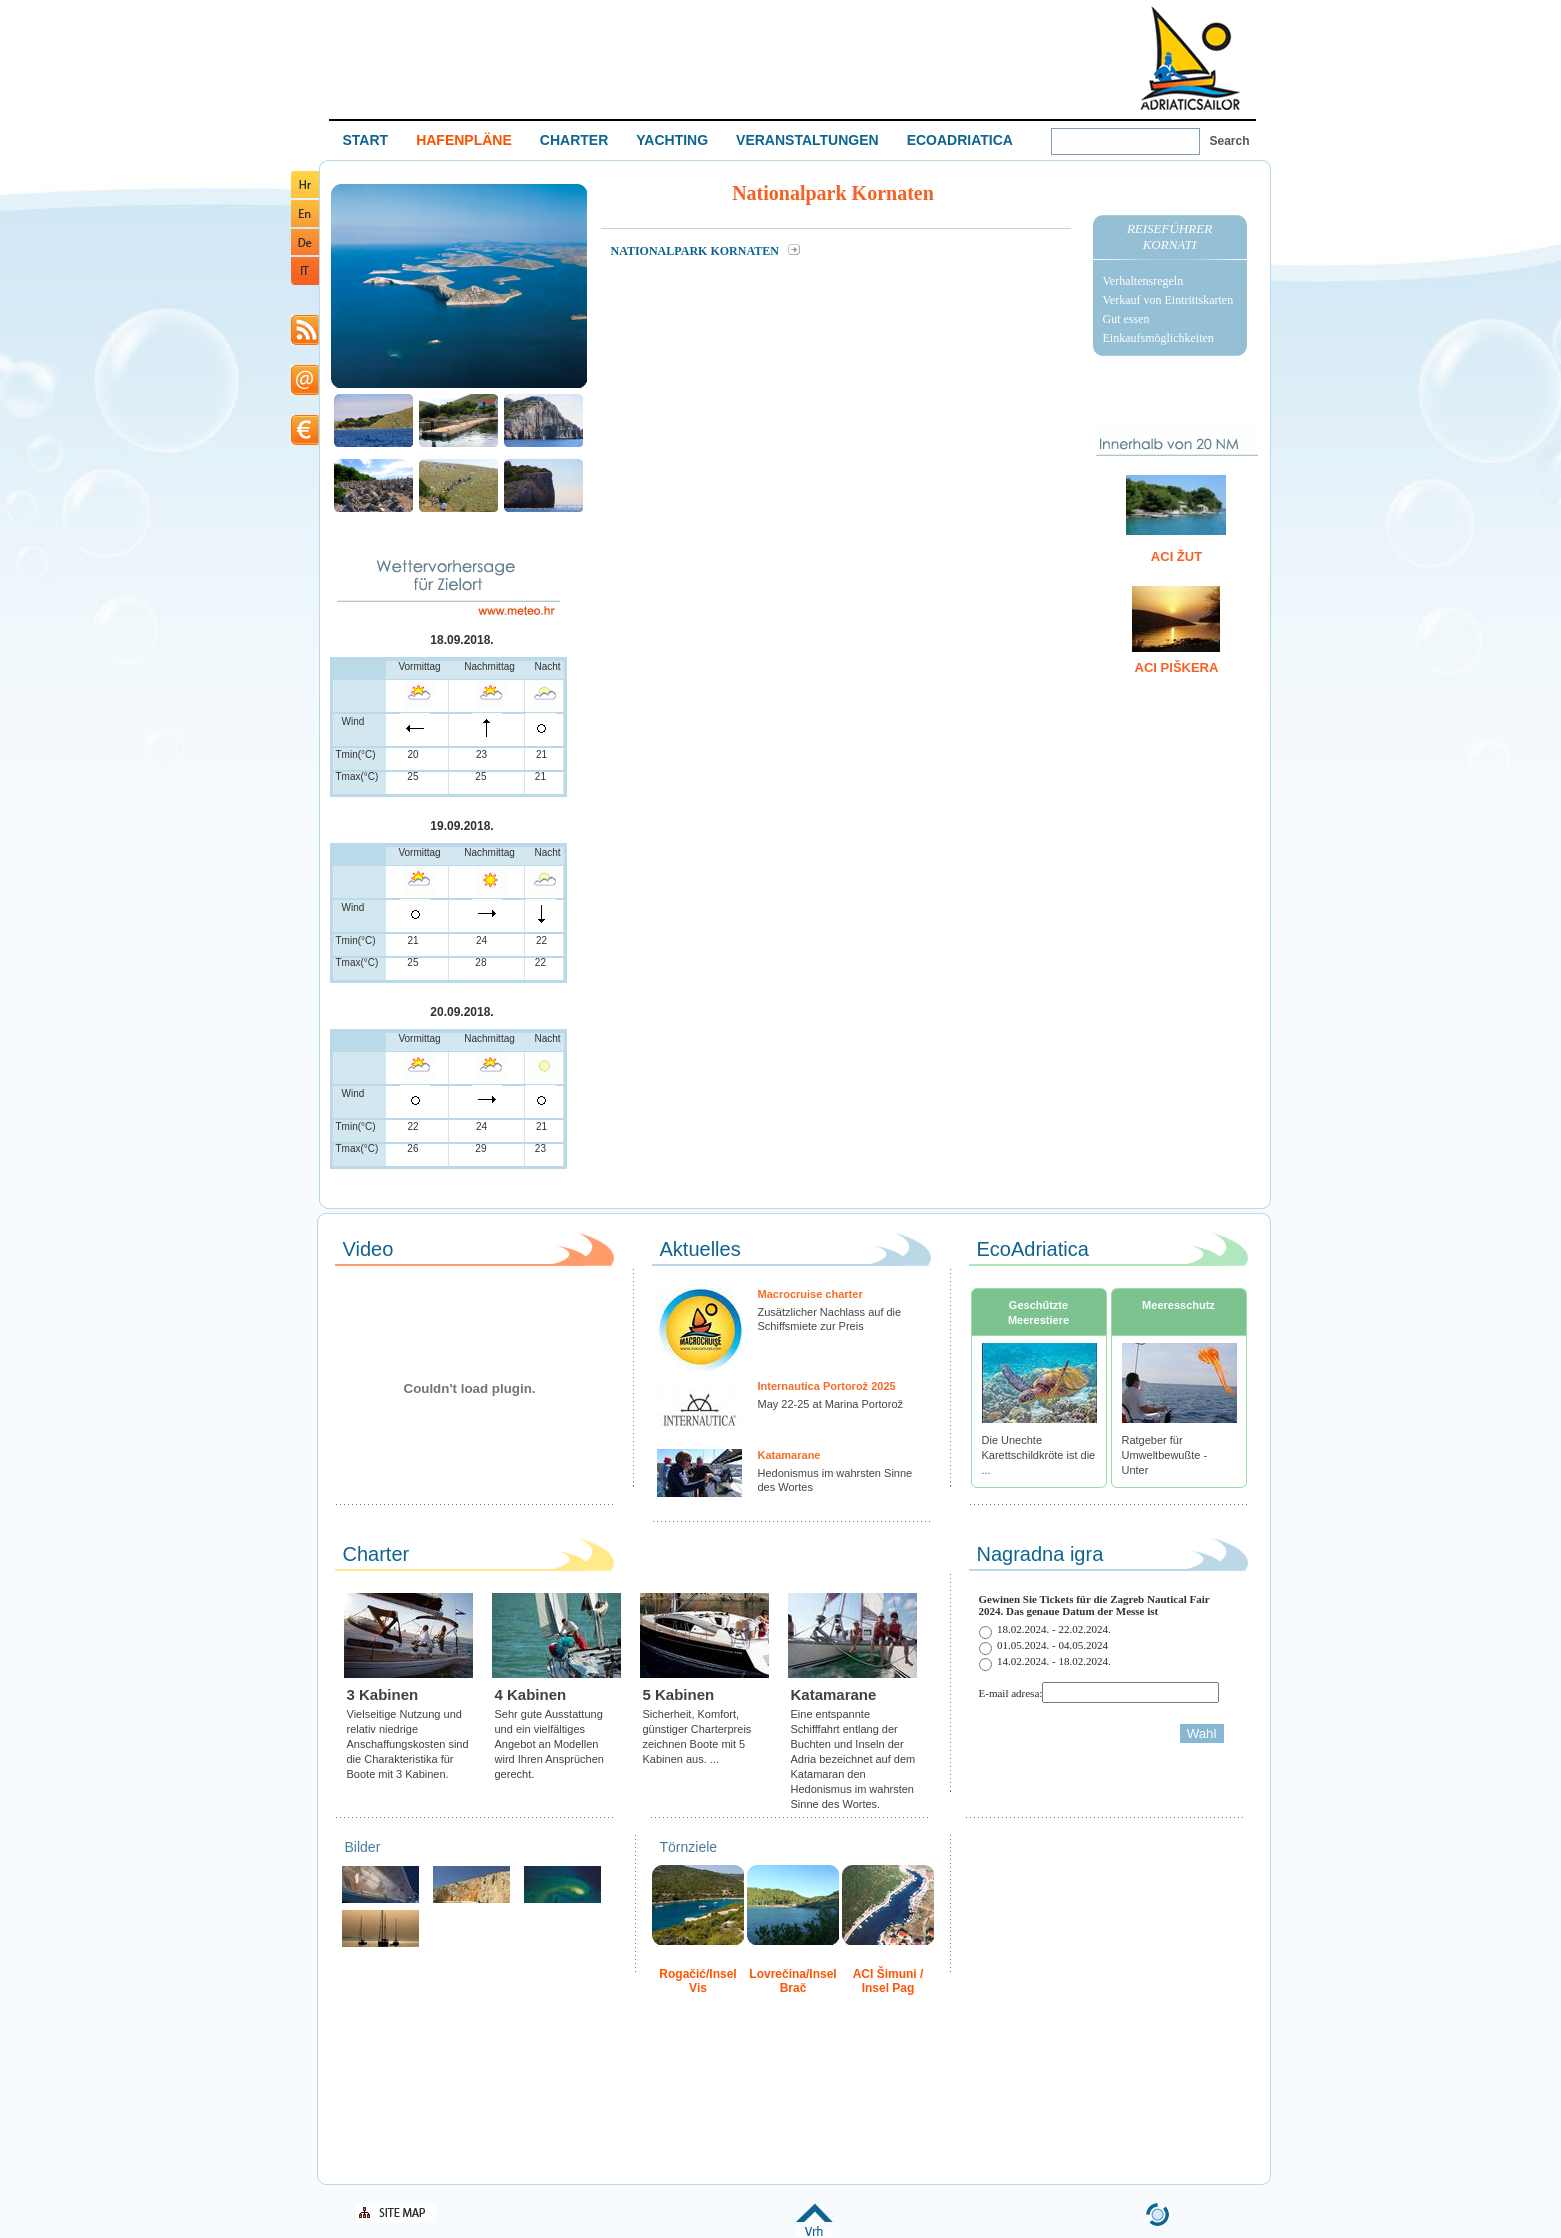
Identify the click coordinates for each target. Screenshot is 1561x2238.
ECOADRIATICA (960, 140)
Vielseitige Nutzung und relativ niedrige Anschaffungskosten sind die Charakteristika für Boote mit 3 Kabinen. (408, 1744)
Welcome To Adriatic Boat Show (1190, 57)
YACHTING (672, 140)
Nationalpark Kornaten (696, 251)
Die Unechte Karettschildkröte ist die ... (1039, 1455)
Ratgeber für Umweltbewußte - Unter (1165, 1455)
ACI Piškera (1177, 667)
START (366, 140)
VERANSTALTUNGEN (807, 140)
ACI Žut (1176, 556)
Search (1230, 141)
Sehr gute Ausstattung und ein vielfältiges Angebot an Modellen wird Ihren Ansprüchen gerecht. (549, 1744)
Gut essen (1126, 319)
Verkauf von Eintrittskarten (1168, 300)
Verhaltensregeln (1143, 281)
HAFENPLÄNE (464, 140)
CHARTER (574, 140)
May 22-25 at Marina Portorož (831, 1404)
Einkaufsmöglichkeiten (1158, 338)
